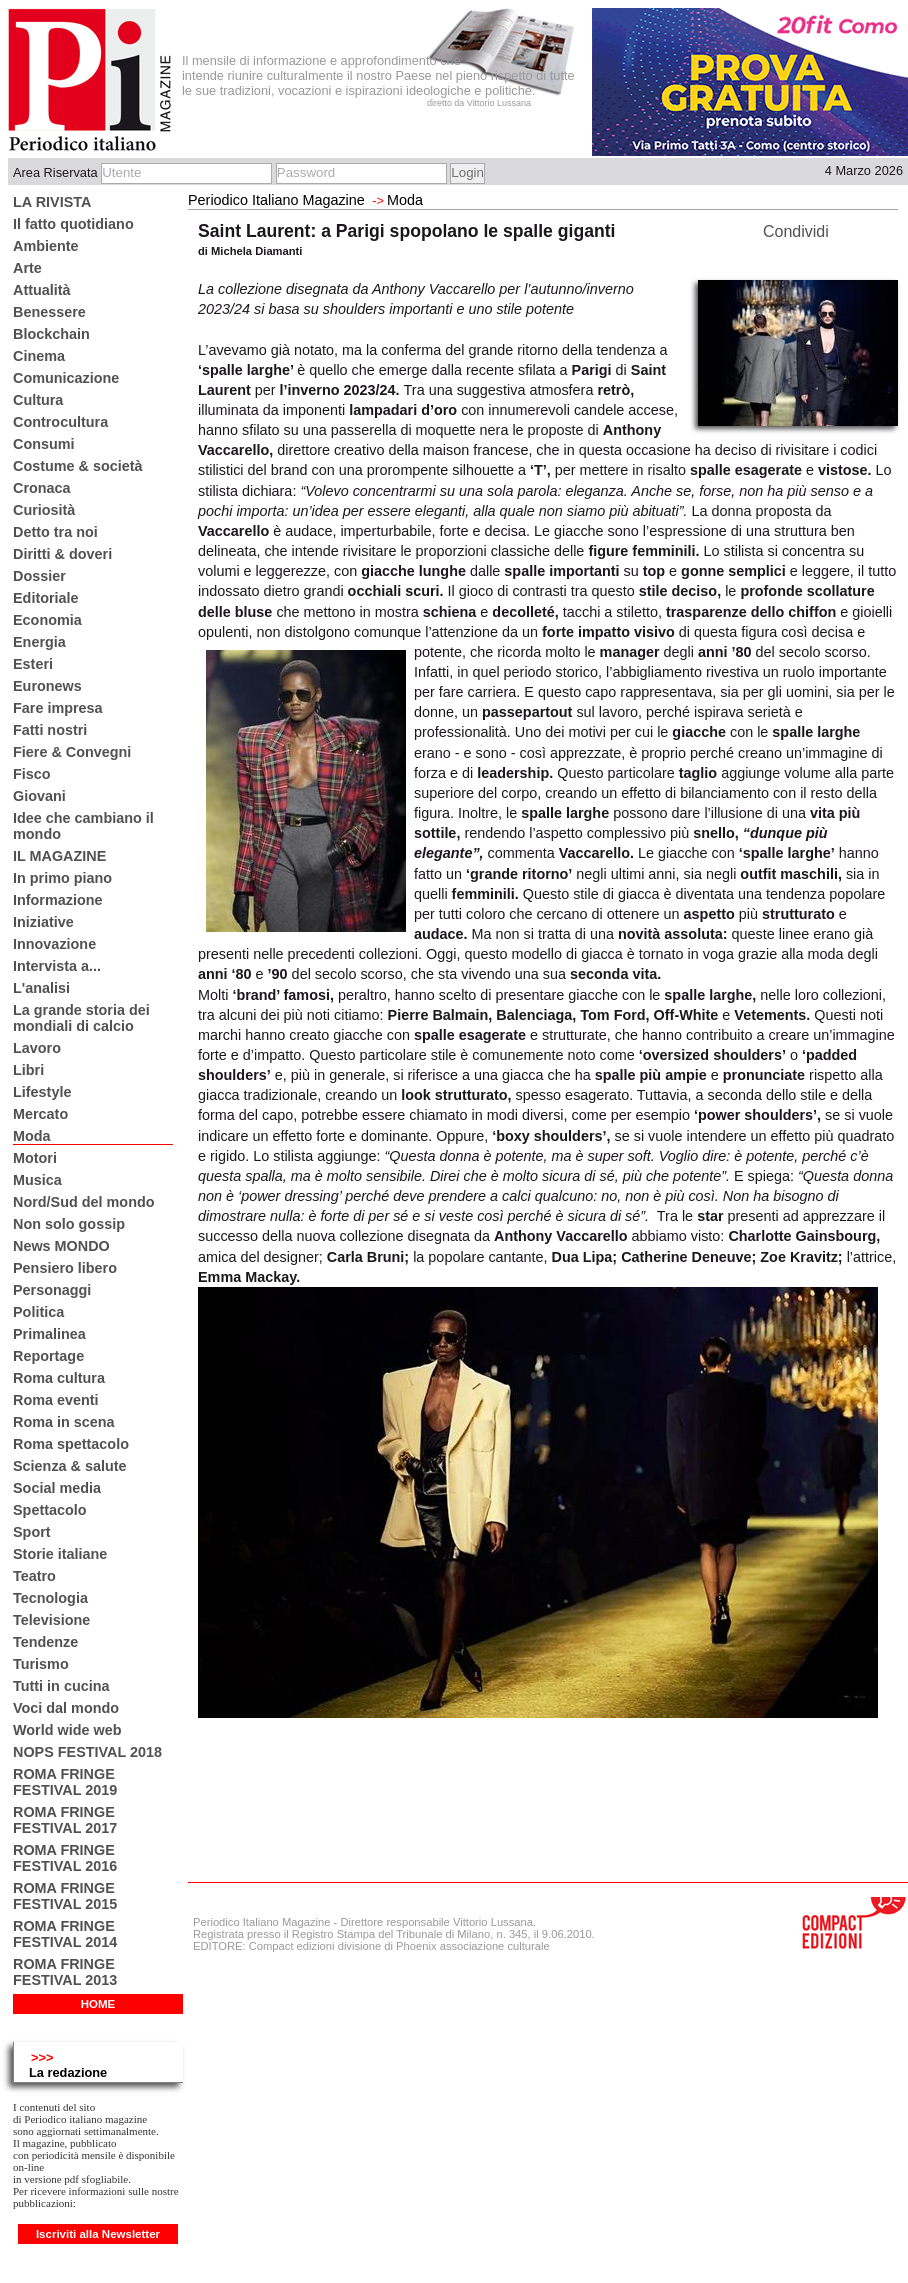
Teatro (34, 1576)
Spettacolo (50, 1510)
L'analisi (41, 988)
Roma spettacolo (71, 1444)
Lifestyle (42, 1092)
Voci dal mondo (66, 1708)
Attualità (42, 290)
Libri (28, 1070)
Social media (57, 1488)
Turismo (41, 1664)
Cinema (39, 356)
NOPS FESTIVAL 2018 (87, 1752)
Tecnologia (50, 1598)
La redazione (68, 2072)
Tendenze (45, 1642)
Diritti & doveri (62, 554)
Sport (32, 1532)
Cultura (38, 400)
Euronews (47, 686)
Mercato (40, 1114)
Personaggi (52, 1290)
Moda (32, 1136)
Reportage (48, 1356)
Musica (37, 1180)
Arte (27, 268)
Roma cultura (59, 1378)
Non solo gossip (69, 1224)
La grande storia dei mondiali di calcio (81, 1018)
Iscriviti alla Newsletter (98, 2234)
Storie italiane (60, 1554)
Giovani (39, 796)
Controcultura (60, 422)
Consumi (44, 444)
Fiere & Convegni (72, 752)
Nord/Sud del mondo (84, 1202)
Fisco (32, 774)
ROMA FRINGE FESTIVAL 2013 (65, 1972)
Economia (47, 620)
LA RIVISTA (52, 202)
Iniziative (43, 922)
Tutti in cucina (61, 1686)
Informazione (58, 900)
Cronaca (42, 488)
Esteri (33, 664)
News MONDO (61, 1246)
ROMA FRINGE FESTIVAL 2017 (65, 1820)
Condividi (796, 231)
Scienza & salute (70, 1466)
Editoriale (46, 598)
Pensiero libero (65, 1268)
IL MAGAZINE (59, 856)
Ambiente (46, 246)
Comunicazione (66, 378)
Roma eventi (56, 1400)
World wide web (67, 1730)
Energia (39, 642)
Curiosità (44, 510)
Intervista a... (57, 966)
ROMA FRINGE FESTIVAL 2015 (65, 1896)
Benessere (49, 312)
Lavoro (37, 1048)
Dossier (39, 576)
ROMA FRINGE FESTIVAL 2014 (65, 1934)
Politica (38, 1312)
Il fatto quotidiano (73, 224)
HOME (98, 2004)
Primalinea (49, 1334)
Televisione (51, 1620)
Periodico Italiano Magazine (276, 200)
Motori (35, 1158)
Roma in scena (64, 1422)
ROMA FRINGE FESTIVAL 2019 (65, 1782)
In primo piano (62, 878)
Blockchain (51, 334)
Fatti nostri (50, 730)
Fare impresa (58, 708)
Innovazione (54, 944)
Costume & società (78, 466)
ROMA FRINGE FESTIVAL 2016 (65, 1858)
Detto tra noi (55, 532)
